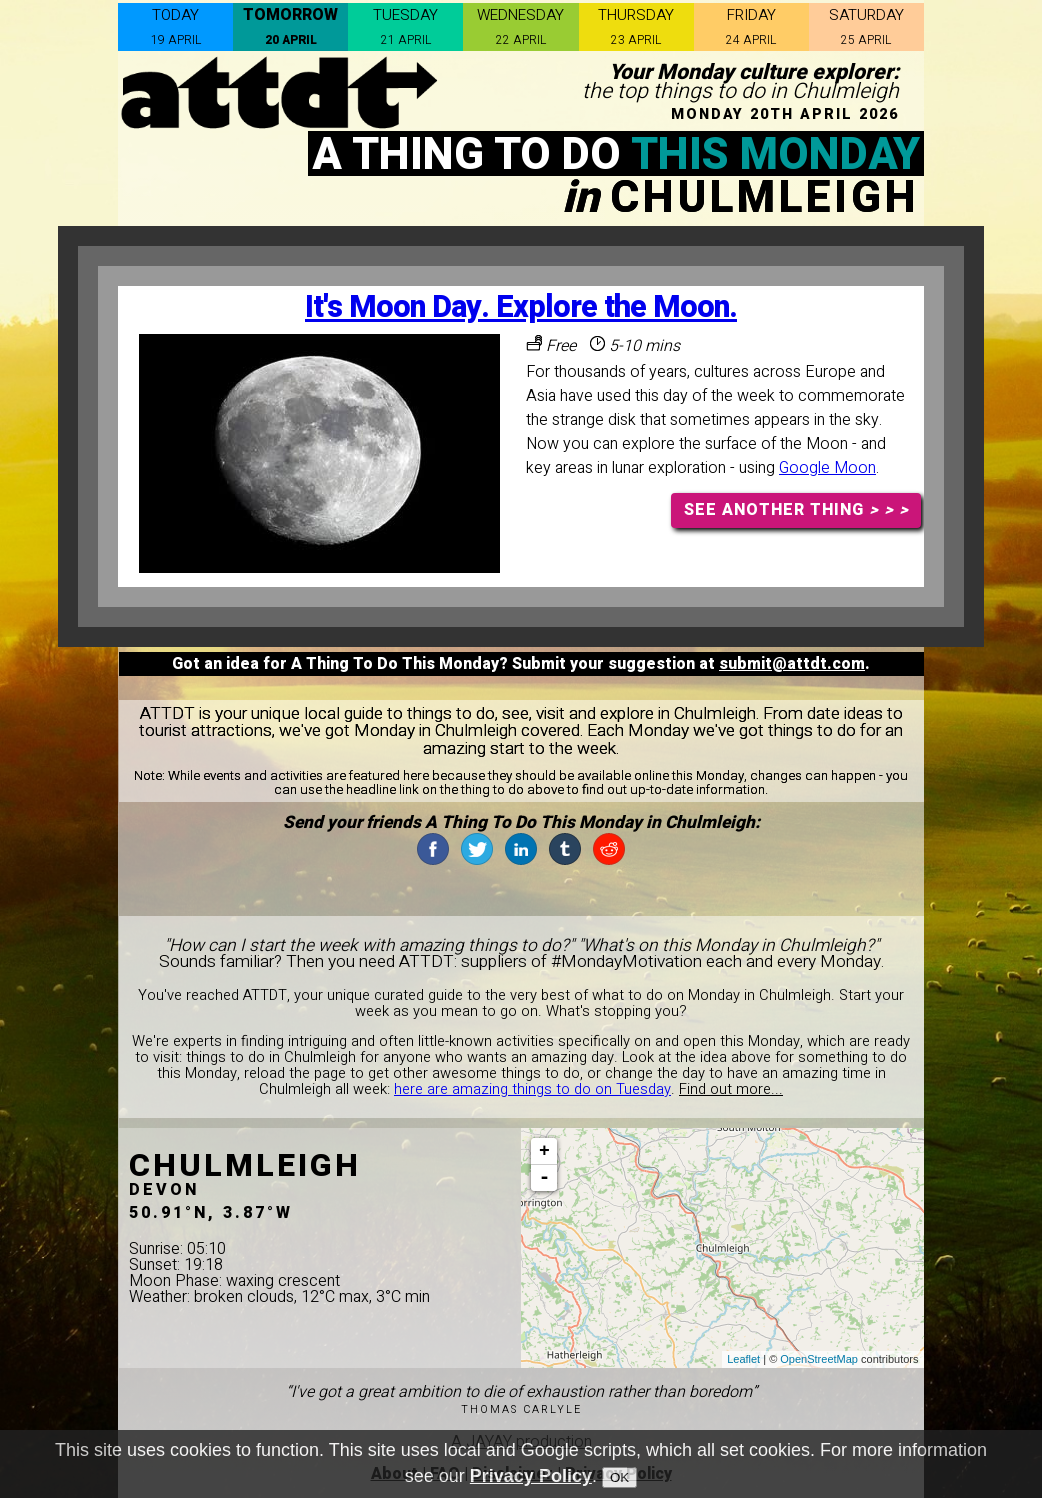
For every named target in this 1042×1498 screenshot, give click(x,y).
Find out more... (731, 1089)
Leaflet (743, 1359)
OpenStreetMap (819, 1359)
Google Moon (827, 468)
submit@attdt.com (792, 664)
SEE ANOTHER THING (796, 510)
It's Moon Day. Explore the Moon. (521, 307)
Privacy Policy (531, 1476)
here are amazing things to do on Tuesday (532, 1089)
